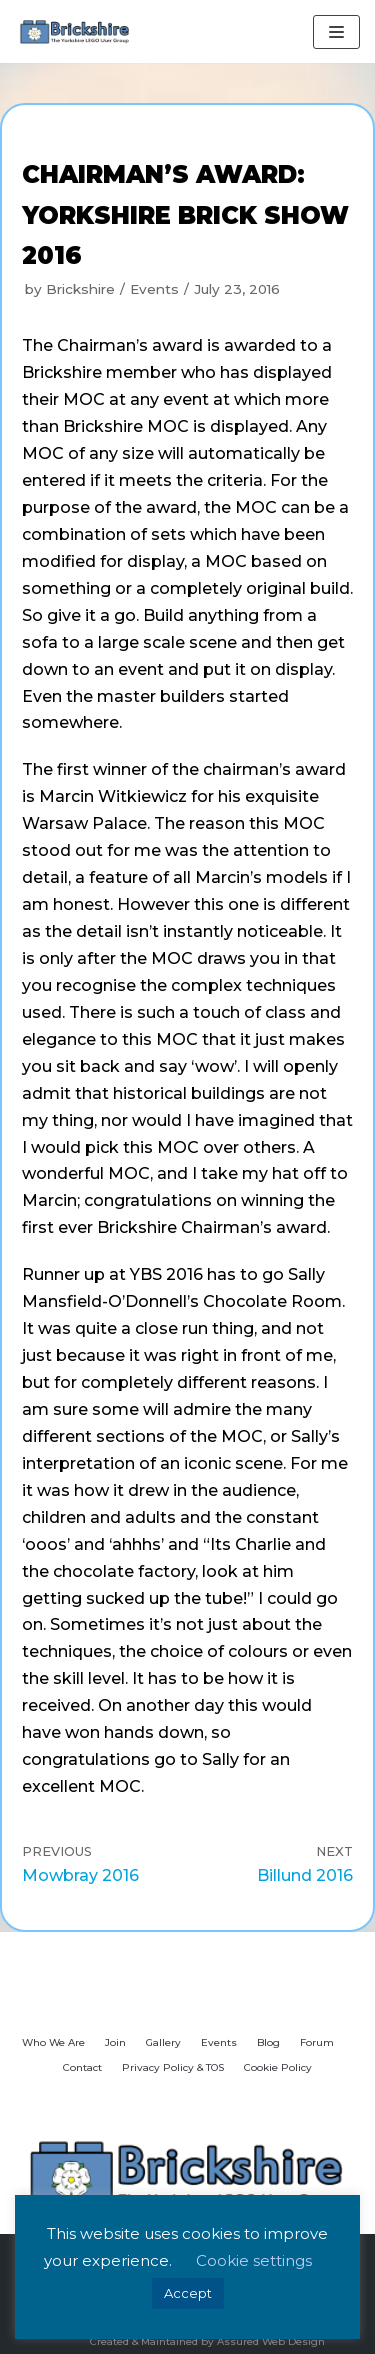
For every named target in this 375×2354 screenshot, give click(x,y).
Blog (268, 2042)
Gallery (163, 2042)
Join (115, 2042)
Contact (82, 2067)
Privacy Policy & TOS (173, 2067)
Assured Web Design (271, 2341)
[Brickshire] (75, 31)
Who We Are (53, 2042)
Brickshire (80, 289)
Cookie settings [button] (254, 2260)
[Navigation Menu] (336, 32)
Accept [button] (188, 2293)
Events (154, 289)
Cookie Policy (278, 2067)
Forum (317, 2042)
